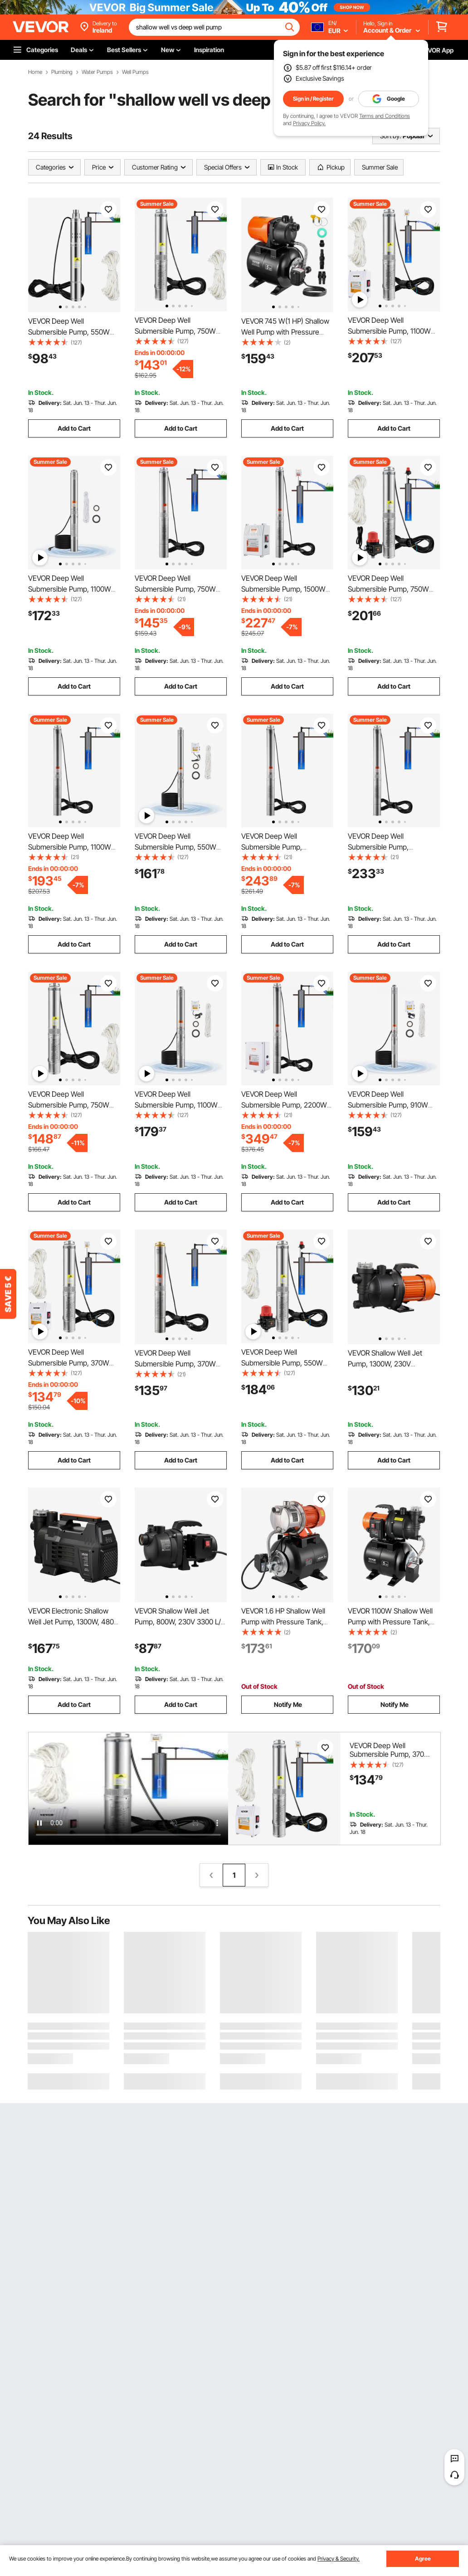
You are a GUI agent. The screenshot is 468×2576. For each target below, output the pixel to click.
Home (35, 72)
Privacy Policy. (309, 123)
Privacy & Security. (338, 2558)
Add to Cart (74, 428)
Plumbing (62, 72)
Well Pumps (135, 72)
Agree (423, 2558)
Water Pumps (97, 72)
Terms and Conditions (384, 115)
